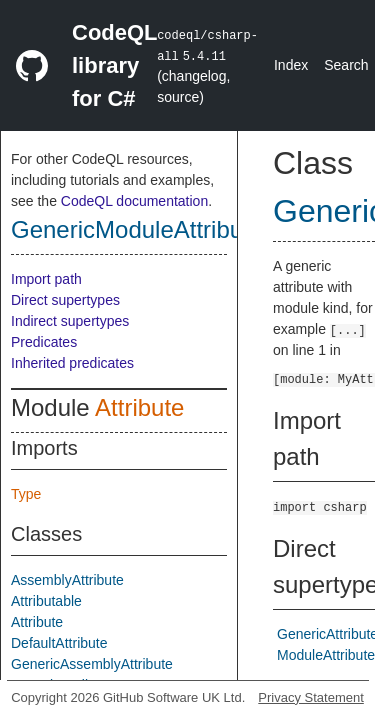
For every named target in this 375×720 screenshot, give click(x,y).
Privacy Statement (311, 697)
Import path (46, 279)
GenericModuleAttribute (137, 229)
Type (26, 494)
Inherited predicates (72, 363)
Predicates (44, 342)
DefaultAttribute (59, 643)
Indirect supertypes (70, 321)
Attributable (46, 601)
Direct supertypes (65, 300)
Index (291, 65)
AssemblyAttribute (67, 580)
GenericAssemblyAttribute (92, 664)
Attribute (139, 407)
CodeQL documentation (134, 201)
